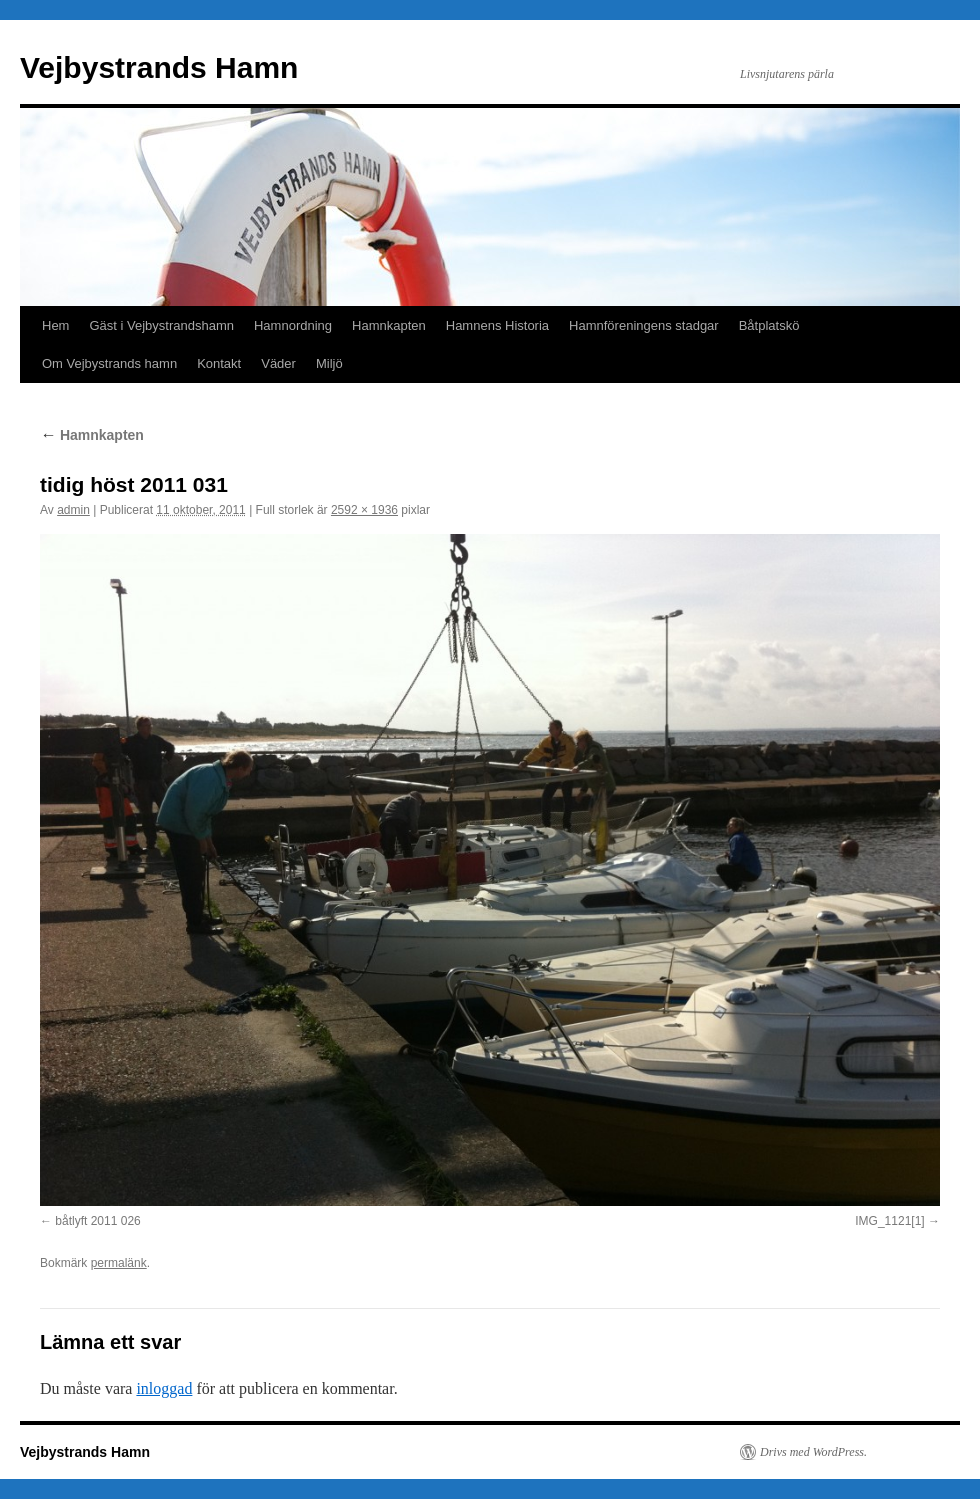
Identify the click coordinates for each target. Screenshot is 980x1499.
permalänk (119, 1263)
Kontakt (219, 363)
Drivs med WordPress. (813, 1452)
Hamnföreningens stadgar (644, 325)
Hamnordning (293, 325)
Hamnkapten (389, 325)
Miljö (329, 363)
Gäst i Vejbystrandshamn (161, 325)
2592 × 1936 (364, 510)
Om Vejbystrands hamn (109, 363)
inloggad (164, 1388)
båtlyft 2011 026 (97, 1221)
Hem (55, 325)
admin (73, 510)
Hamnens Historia (497, 325)
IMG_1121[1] (889, 1221)
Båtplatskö (769, 325)
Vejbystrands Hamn (159, 67)
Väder (278, 363)
